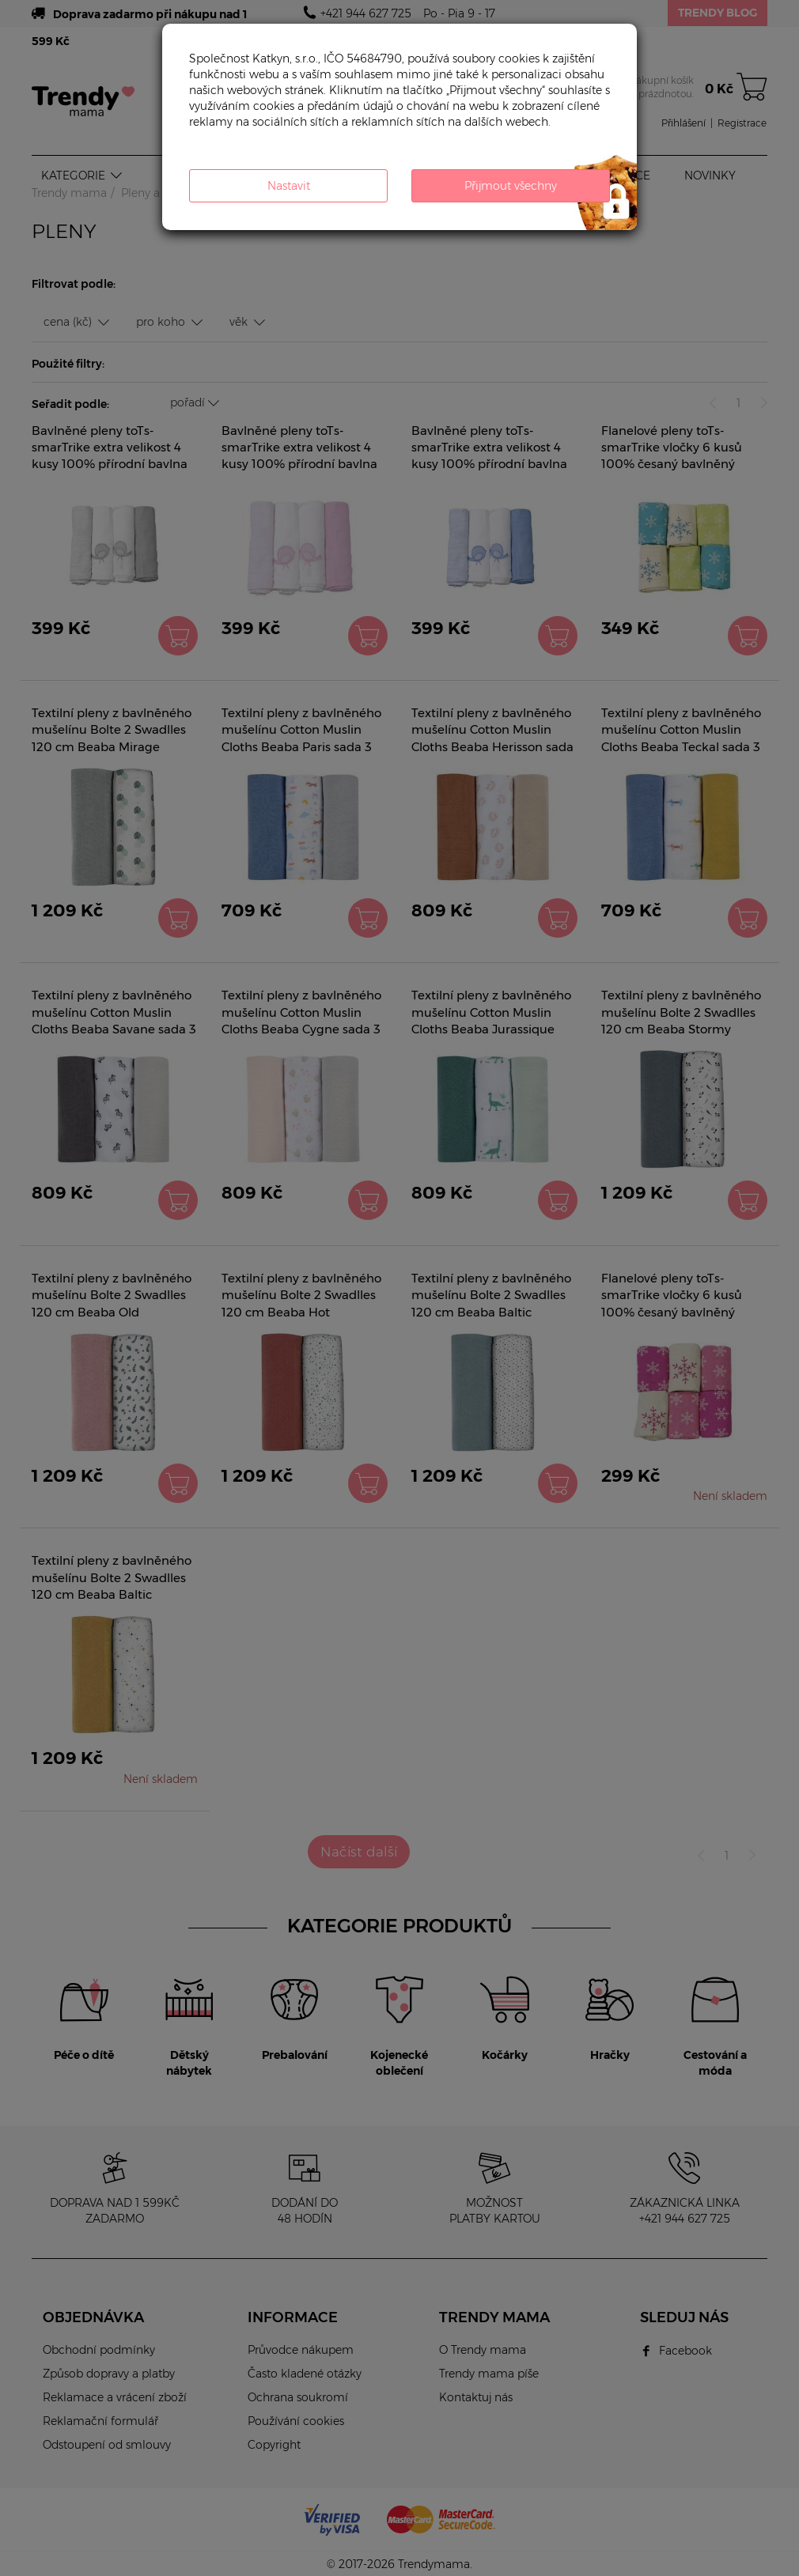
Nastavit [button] (288, 186)
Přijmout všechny (510, 186)
